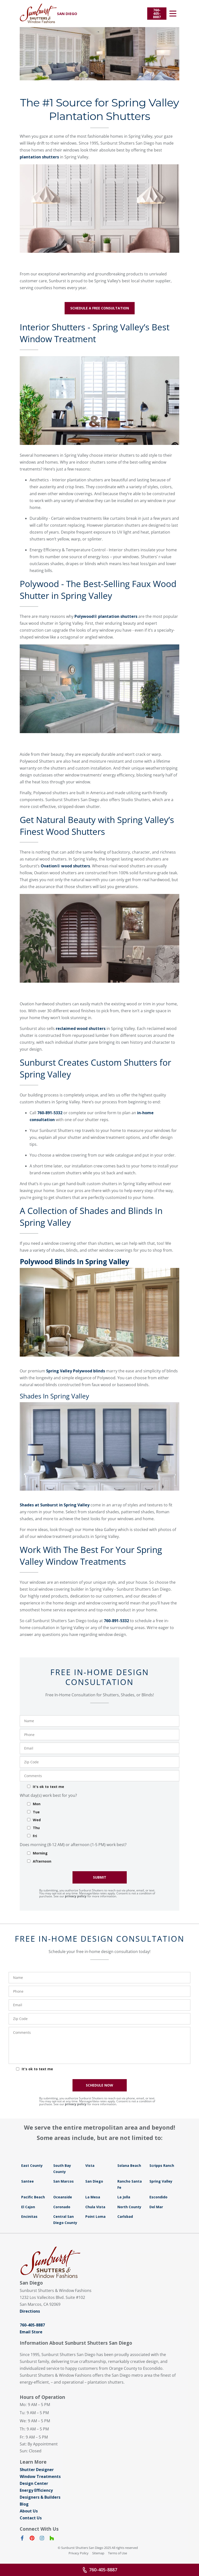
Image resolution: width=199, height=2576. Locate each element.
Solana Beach (129, 2165)
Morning (40, 1853)
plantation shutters (39, 157)
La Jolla (123, 2196)
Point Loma (95, 2216)
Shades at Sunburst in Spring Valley (55, 1504)
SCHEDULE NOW (99, 2085)
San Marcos (63, 2181)
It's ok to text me (48, 1786)
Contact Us (31, 2517)
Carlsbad (125, 2216)
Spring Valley (160, 2181)
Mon (36, 1804)
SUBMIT (99, 1877)
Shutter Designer (37, 2469)
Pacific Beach (33, 2196)
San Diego (94, 2181)
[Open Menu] (173, 13)
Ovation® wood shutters (65, 866)
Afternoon (42, 1861)
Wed (37, 1820)
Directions (30, 2311)
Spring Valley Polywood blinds (75, 1370)
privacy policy (76, 1896)
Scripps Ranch (161, 2165)
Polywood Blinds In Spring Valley (71, 1261)
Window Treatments (40, 2476)
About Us (29, 2510)
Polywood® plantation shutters (105, 616)
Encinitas (29, 2216)
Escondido (158, 2196)
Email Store (31, 2331)
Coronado (61, 2206)
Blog (24, 2504)
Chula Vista (95, 2206)
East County (32, 2165)
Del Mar (156, 2206)
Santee (27, 2181)
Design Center (34, 2483)
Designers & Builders (40, 2497)
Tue (36, 1812)
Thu (36, 1827)
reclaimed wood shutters (81, 1028)
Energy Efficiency (36, 2490)
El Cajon (28, 2206)
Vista (89, 2165)
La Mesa (92, 2196)
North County (129, 2206)
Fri (35, 1836)
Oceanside (62, 2196)
